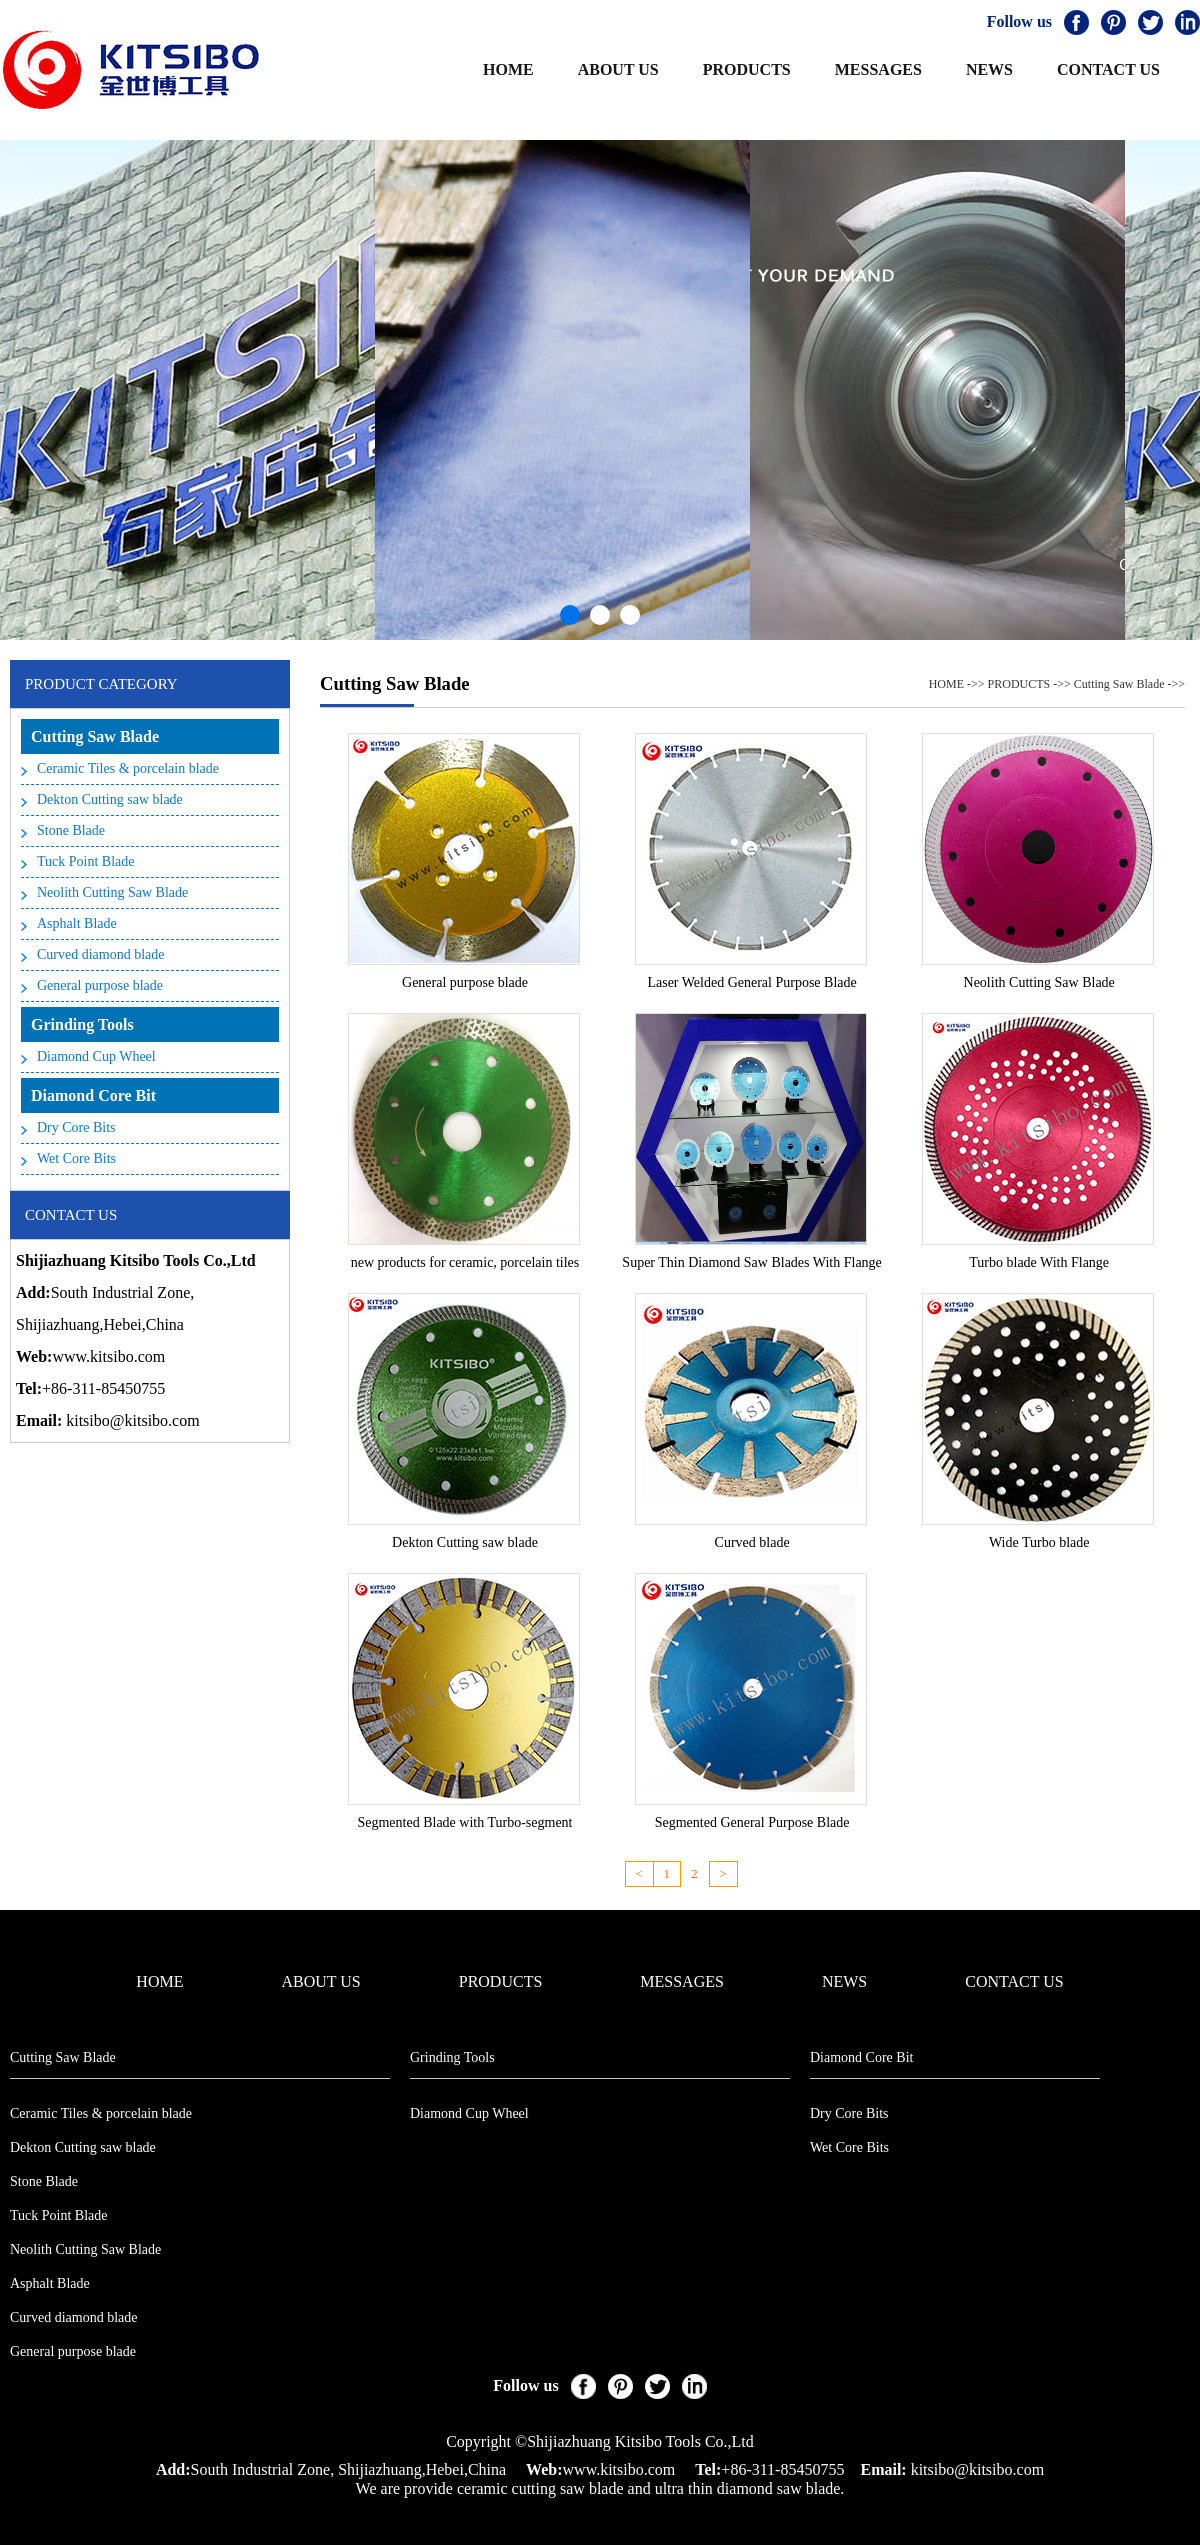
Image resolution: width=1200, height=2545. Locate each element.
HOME (508, 69)
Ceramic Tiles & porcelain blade (128, 768)
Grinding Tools (82, 1024)
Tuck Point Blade (86, 861)
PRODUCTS (747, 69)
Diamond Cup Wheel (96, 1056)
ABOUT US (618, 69)
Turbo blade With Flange (1039, 1262)
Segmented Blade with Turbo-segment (464, 1822)
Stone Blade (71, 830)
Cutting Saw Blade (95, 736)
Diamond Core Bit (93, 1095)
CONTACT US (1108, 69)
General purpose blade (100, 985)
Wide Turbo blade (1039, 1542)
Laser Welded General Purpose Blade (751, 982)
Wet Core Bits (76, 1158)
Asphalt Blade (77, 923)
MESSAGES (878, 69)
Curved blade (752, 1542)
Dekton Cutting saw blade (110, 799)
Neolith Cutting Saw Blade (112, 892)
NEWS (989, 69)
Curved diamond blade (101, 954)
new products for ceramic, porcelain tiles (465, 1262)
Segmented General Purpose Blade (752, 1822)
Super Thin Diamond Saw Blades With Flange (751, 1262)
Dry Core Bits (76, 1127)
